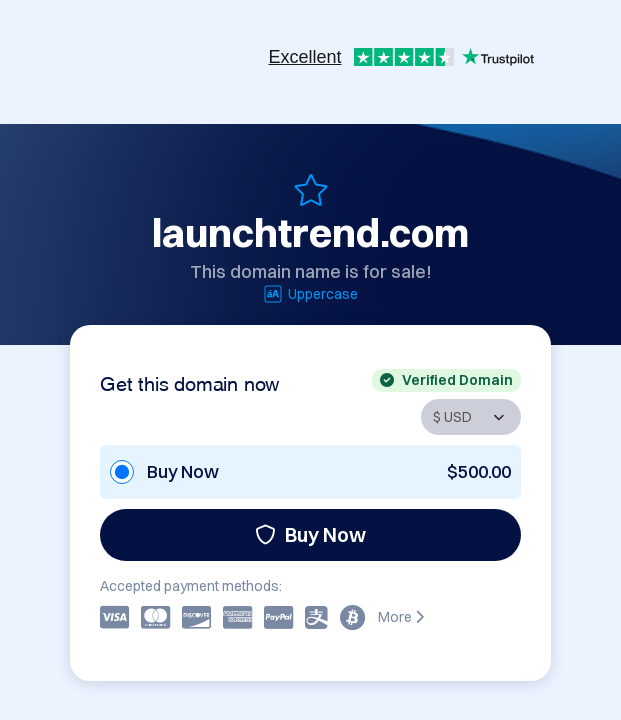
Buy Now (310, 534)
